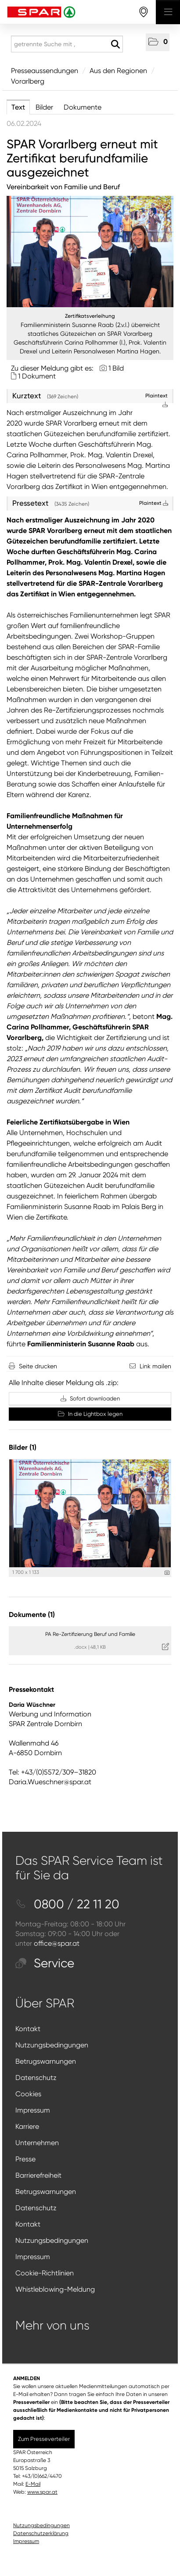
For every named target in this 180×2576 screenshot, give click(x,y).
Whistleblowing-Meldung (55, 2289)
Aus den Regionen (118, 70)
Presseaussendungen (44, 70)
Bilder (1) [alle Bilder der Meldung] (22, 1447)
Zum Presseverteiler (44, 2439)
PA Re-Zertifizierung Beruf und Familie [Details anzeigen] (90, 1634)
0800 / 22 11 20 (67, 1904)
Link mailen (155, 1366)
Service (44, 1963)
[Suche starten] (115, 44)
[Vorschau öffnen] (90, 251)
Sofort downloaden (90, 1398)
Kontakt (27, 2029)
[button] (157, 42)
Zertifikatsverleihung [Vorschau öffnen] (90, 316)
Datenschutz (36, 2077)
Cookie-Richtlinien (44, 2273)
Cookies (28, 2094)
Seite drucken (38, 1366)
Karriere (27, 2126)
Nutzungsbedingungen (51, 2045)
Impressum (32, 2110)
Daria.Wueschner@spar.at (50, 1782)
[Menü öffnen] (168, 12)
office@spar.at (56, 1943)
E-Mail (32, 2484)
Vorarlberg (27, 81)
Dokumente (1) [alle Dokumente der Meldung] (32, 1614)
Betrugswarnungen (45, 2061)
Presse (25, 2159)
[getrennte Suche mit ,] (67, 44)
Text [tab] (18, 107)
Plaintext (153, 503)
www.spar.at (42, 2492)
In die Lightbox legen (90, 1414)
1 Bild (116, 368)
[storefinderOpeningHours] (144, 12)
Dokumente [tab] (82, 107)
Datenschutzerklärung (40, 2533)
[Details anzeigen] (167, 1573)
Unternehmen (37, 2143)
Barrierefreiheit (38, 2175)
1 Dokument (37, 376)
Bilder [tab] (44, 107)
